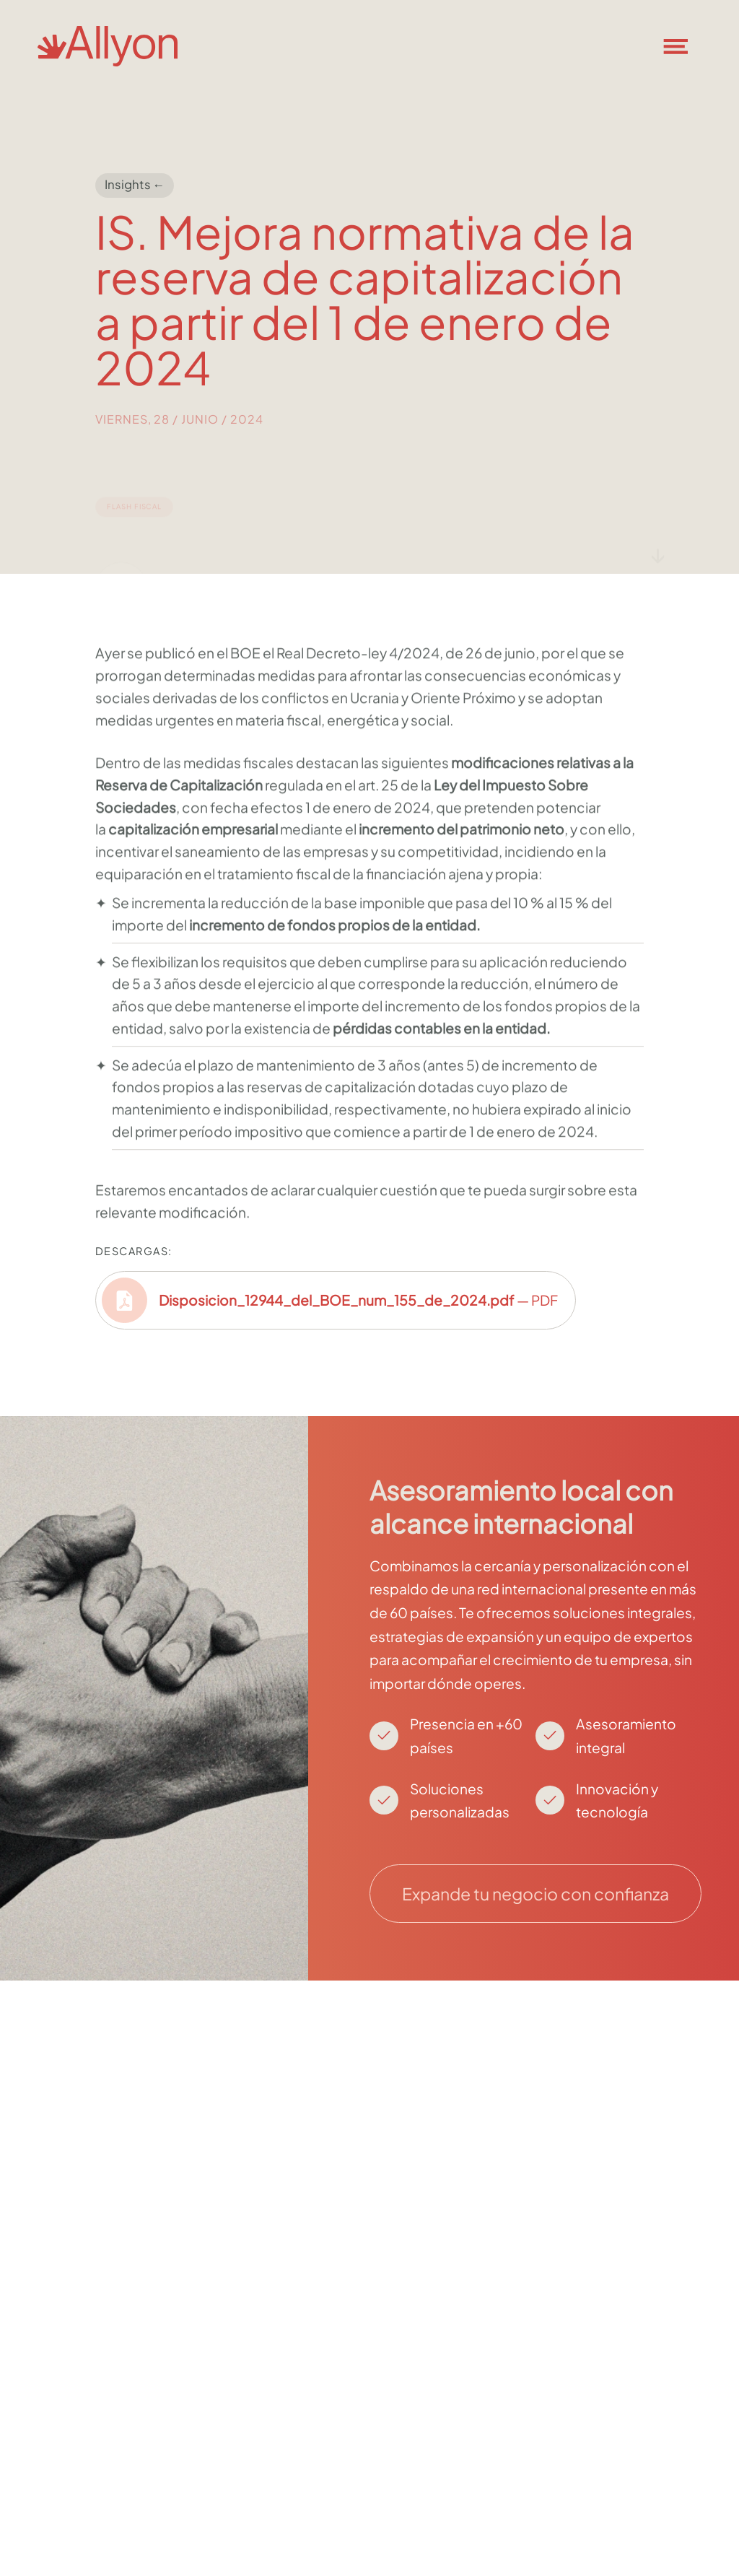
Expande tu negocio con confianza (535, 1893)
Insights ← (135, 184)
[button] (684, 46)
